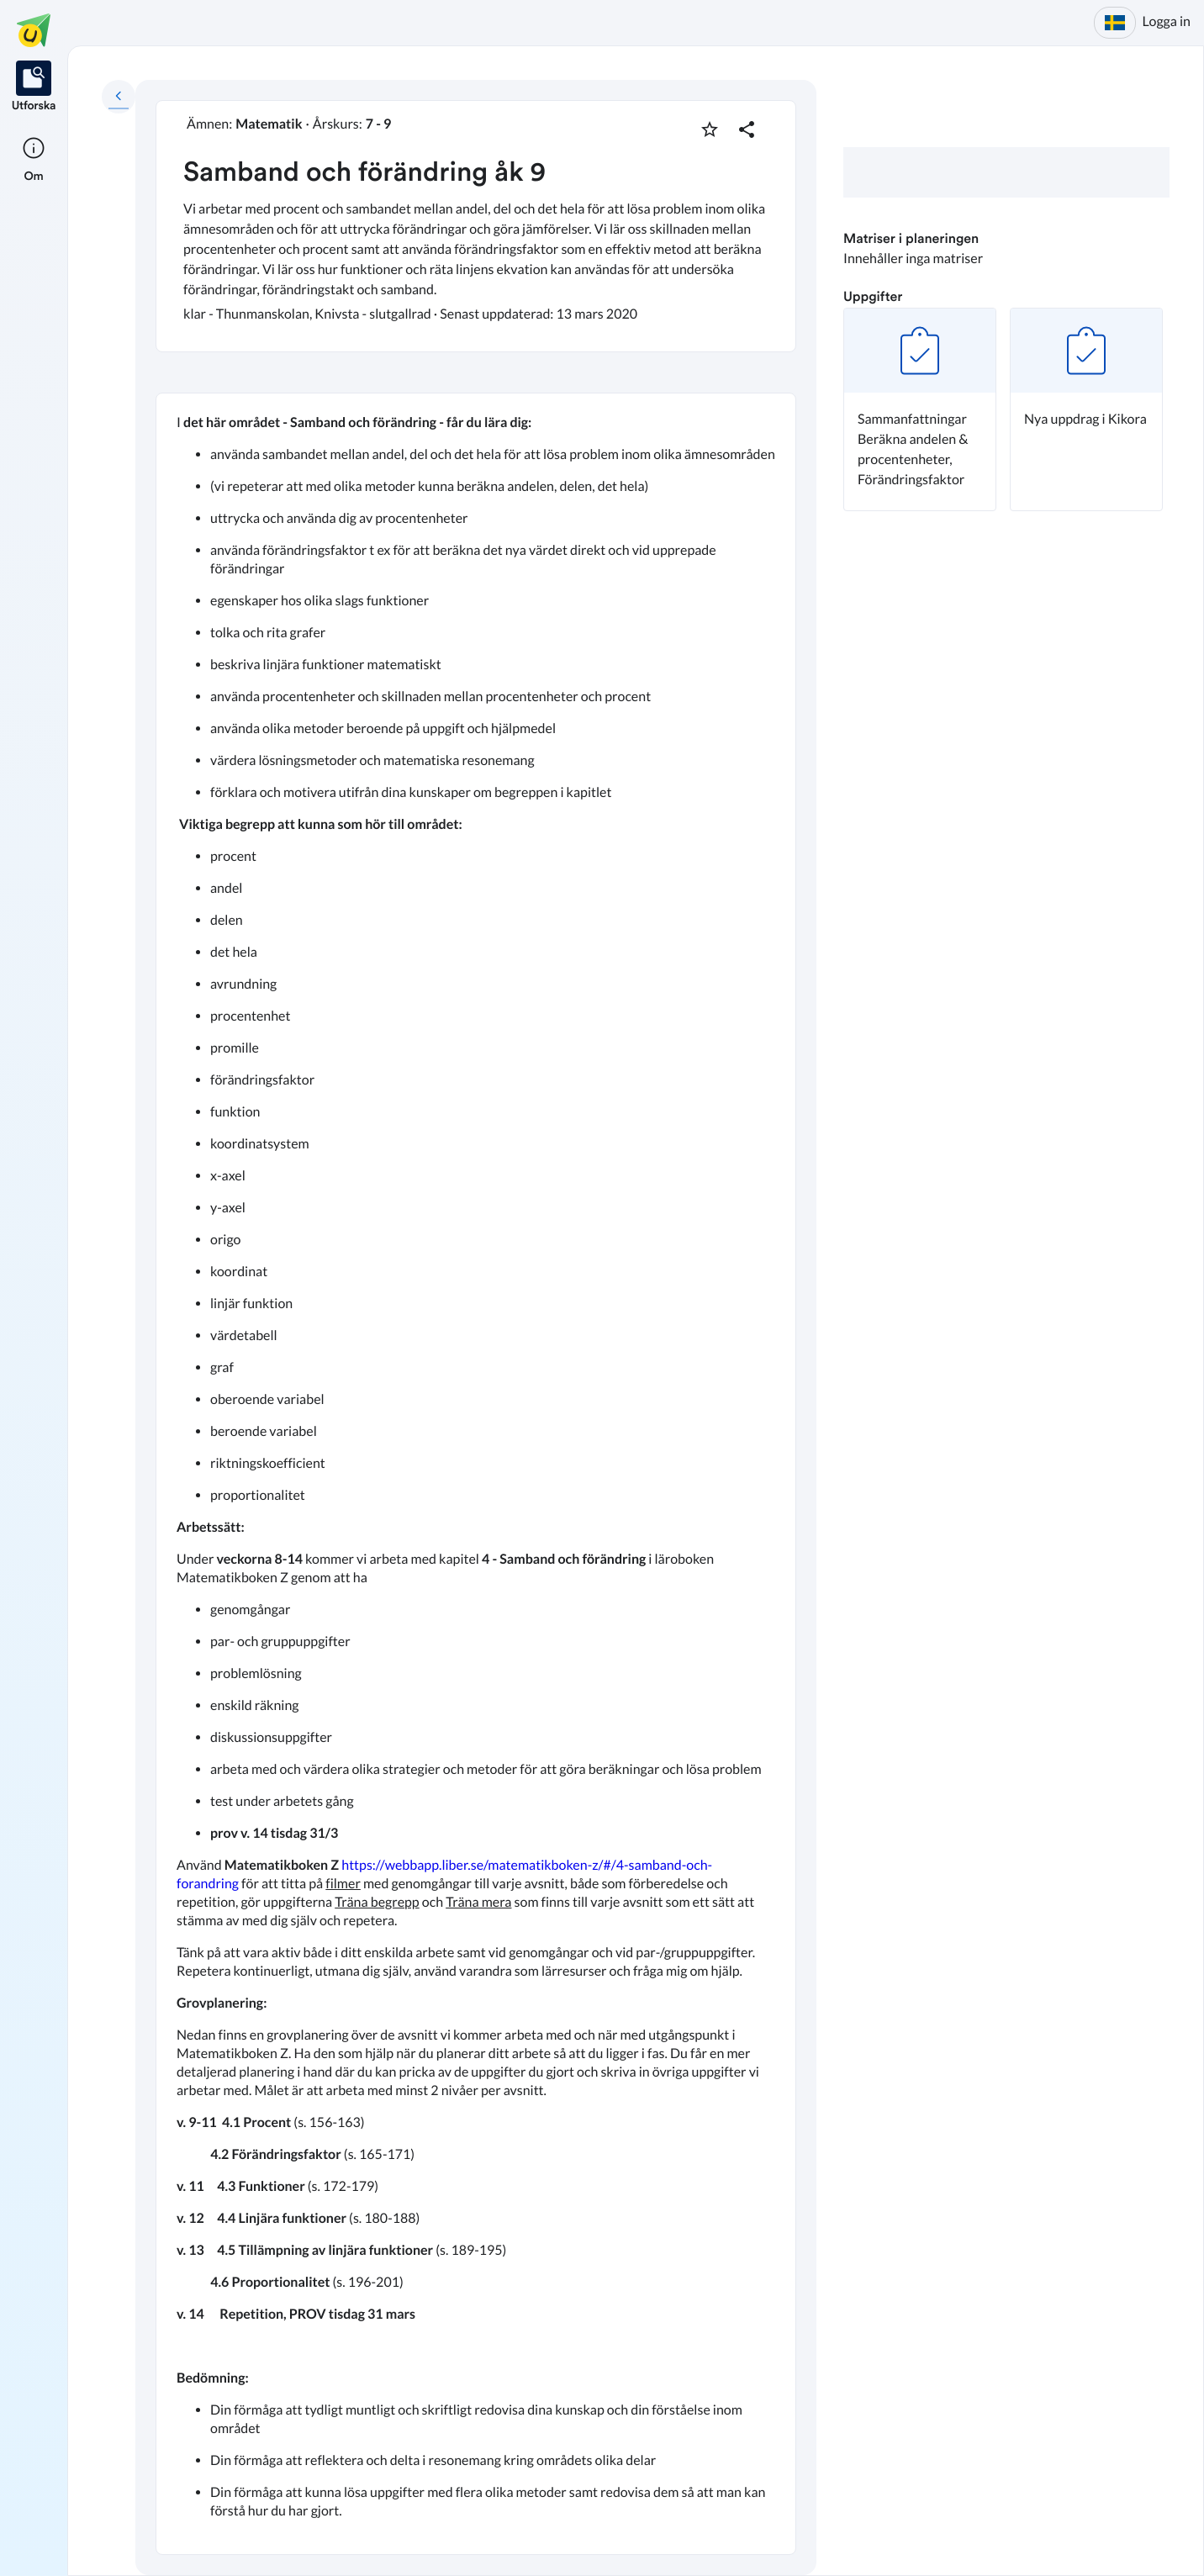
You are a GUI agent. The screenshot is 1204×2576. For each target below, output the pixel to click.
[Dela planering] (746, 129)
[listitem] (34, 87)
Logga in (1167, 21)
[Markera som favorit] (709, 129)
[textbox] (475, 1473)
